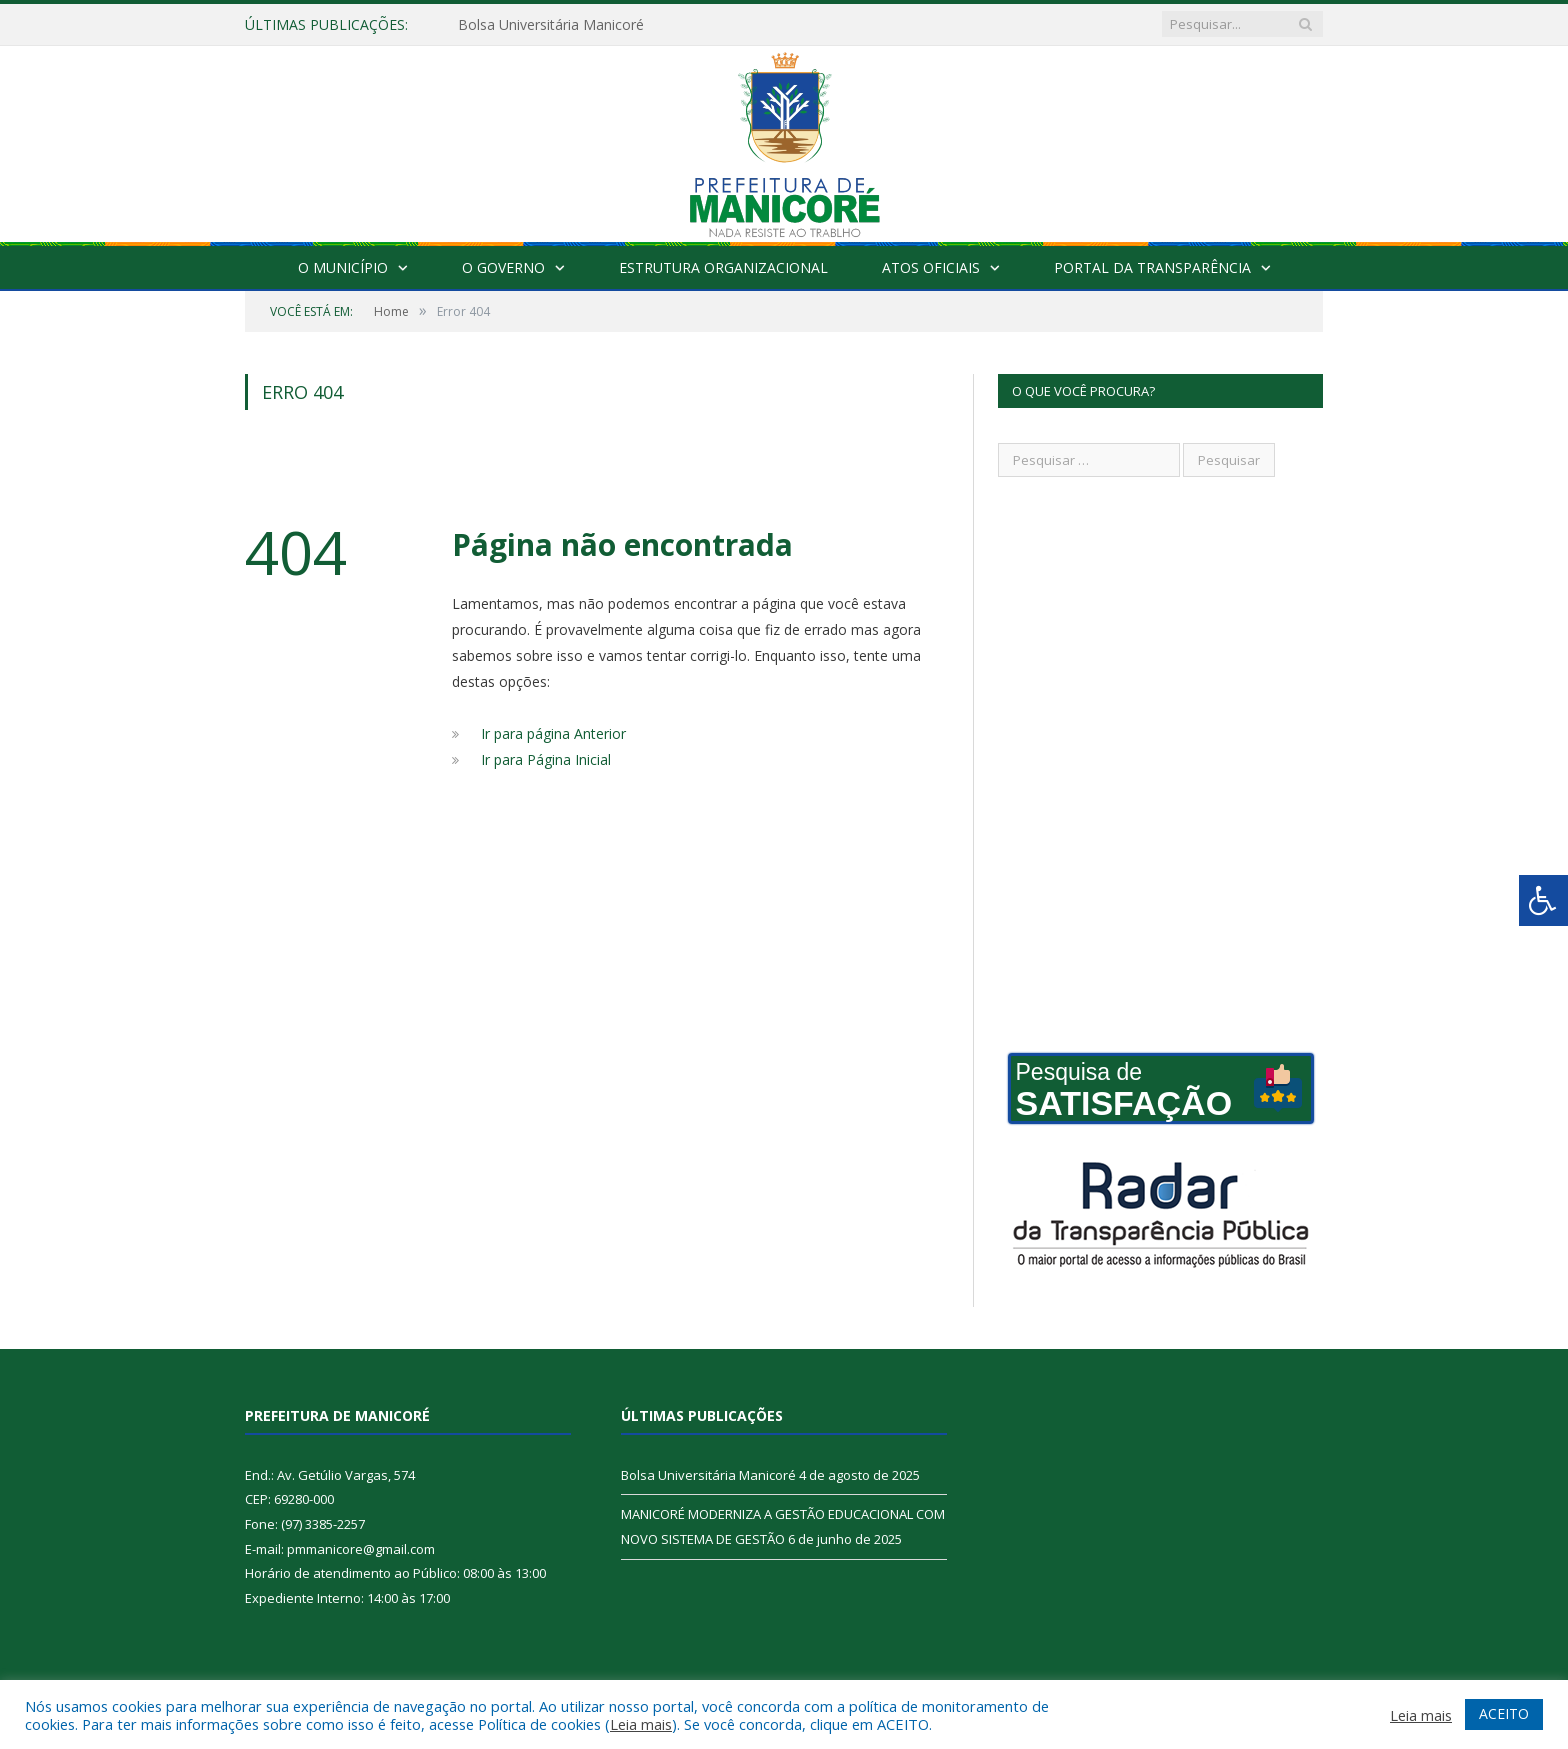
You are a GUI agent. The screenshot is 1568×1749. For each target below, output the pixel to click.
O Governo (503, 267)
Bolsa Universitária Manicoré (551, 25)
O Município (343, 267)
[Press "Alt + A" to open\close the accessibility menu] (1543, 900)
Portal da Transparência (1152, 267)
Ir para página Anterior (553, 733)
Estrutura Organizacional (723, 267)
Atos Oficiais (931, 267)
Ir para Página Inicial (546, 759)
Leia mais (641, 1724)
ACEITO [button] (1504, 1713)
